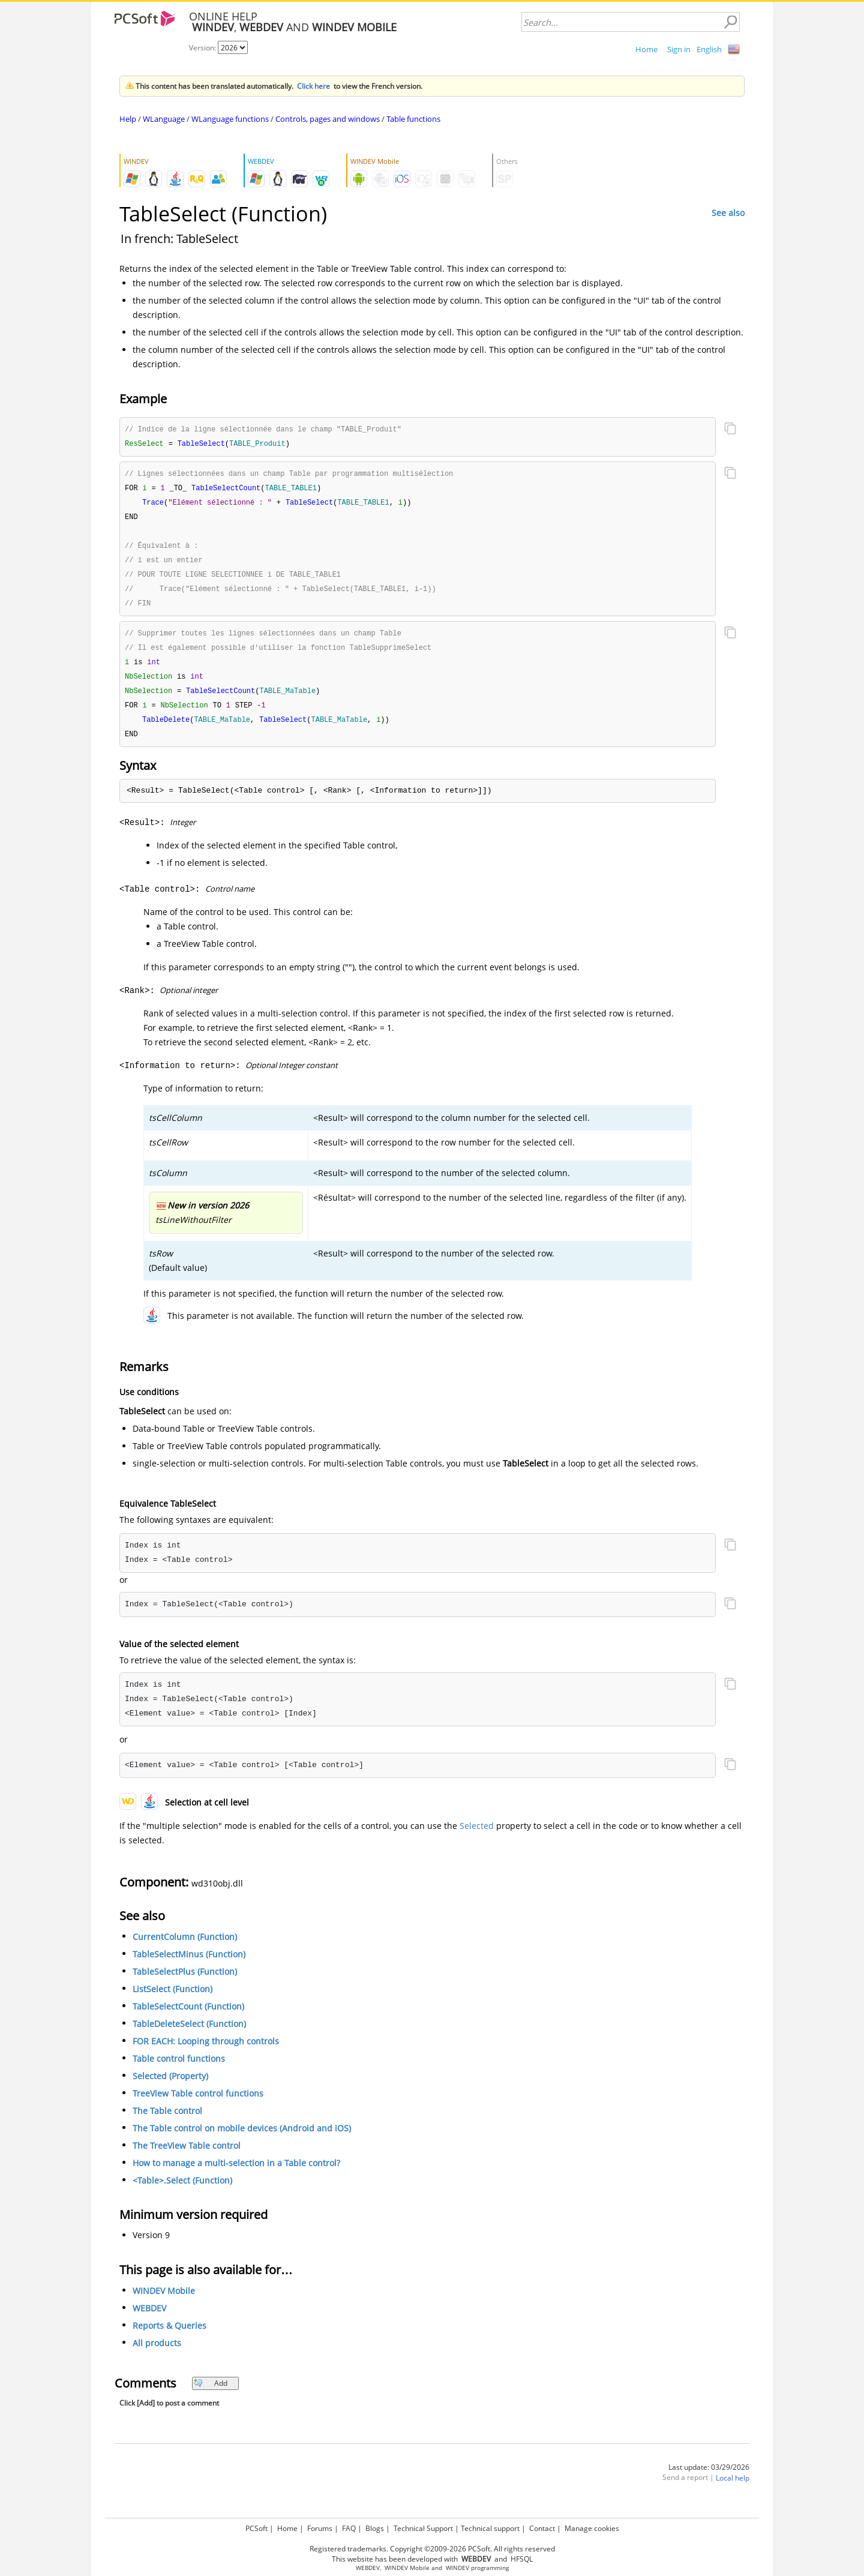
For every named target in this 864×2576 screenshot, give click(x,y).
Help (127, 118)
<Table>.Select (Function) (182, 2191)
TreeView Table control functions (198, 2104)
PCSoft (256, 2528)
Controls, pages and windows (327, 118)
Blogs (374, 2528)
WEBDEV (149, 2319)
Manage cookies (592, 2528)
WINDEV (457, 2568)
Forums (319, 2528)
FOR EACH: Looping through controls (206, 2052)
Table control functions (179, 2070)
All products (157, 2354)
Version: (203, 48)
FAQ (349, 2528)
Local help (732, 2489)
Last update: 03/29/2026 (708, 2478)
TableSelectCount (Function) (188, 2017)
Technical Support (423, 2528)
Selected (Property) (170, 2087)
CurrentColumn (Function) (185, 1948)
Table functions (413, 118)
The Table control (167, 2122)
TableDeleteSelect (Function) (189, 2035)
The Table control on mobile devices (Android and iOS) (242, 2139)
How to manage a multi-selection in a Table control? (236, 2174)
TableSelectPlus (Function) (185, 1983)
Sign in (679, 49)
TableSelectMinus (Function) (189, 1965)
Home (646, 49)
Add (210, 2394)
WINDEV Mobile (164, 2302)
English (709, 49)
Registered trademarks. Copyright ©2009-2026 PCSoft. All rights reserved (432, 2549)
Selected (477, 1837)
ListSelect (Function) (172, 2000)
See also (728, 212)
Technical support (490, 2528)
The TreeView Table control (187, 2157)
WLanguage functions (230, 118)
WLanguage (164, 118)
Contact (542, 2528)
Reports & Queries (169, 2337)
